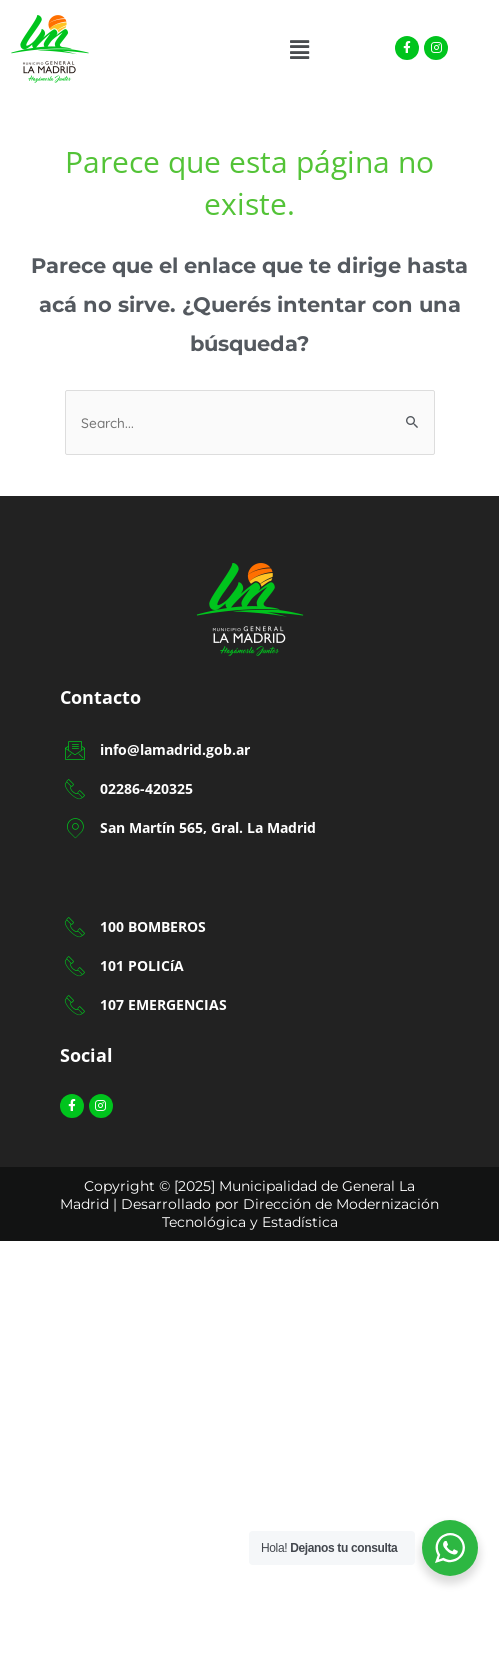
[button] (299, 50)
